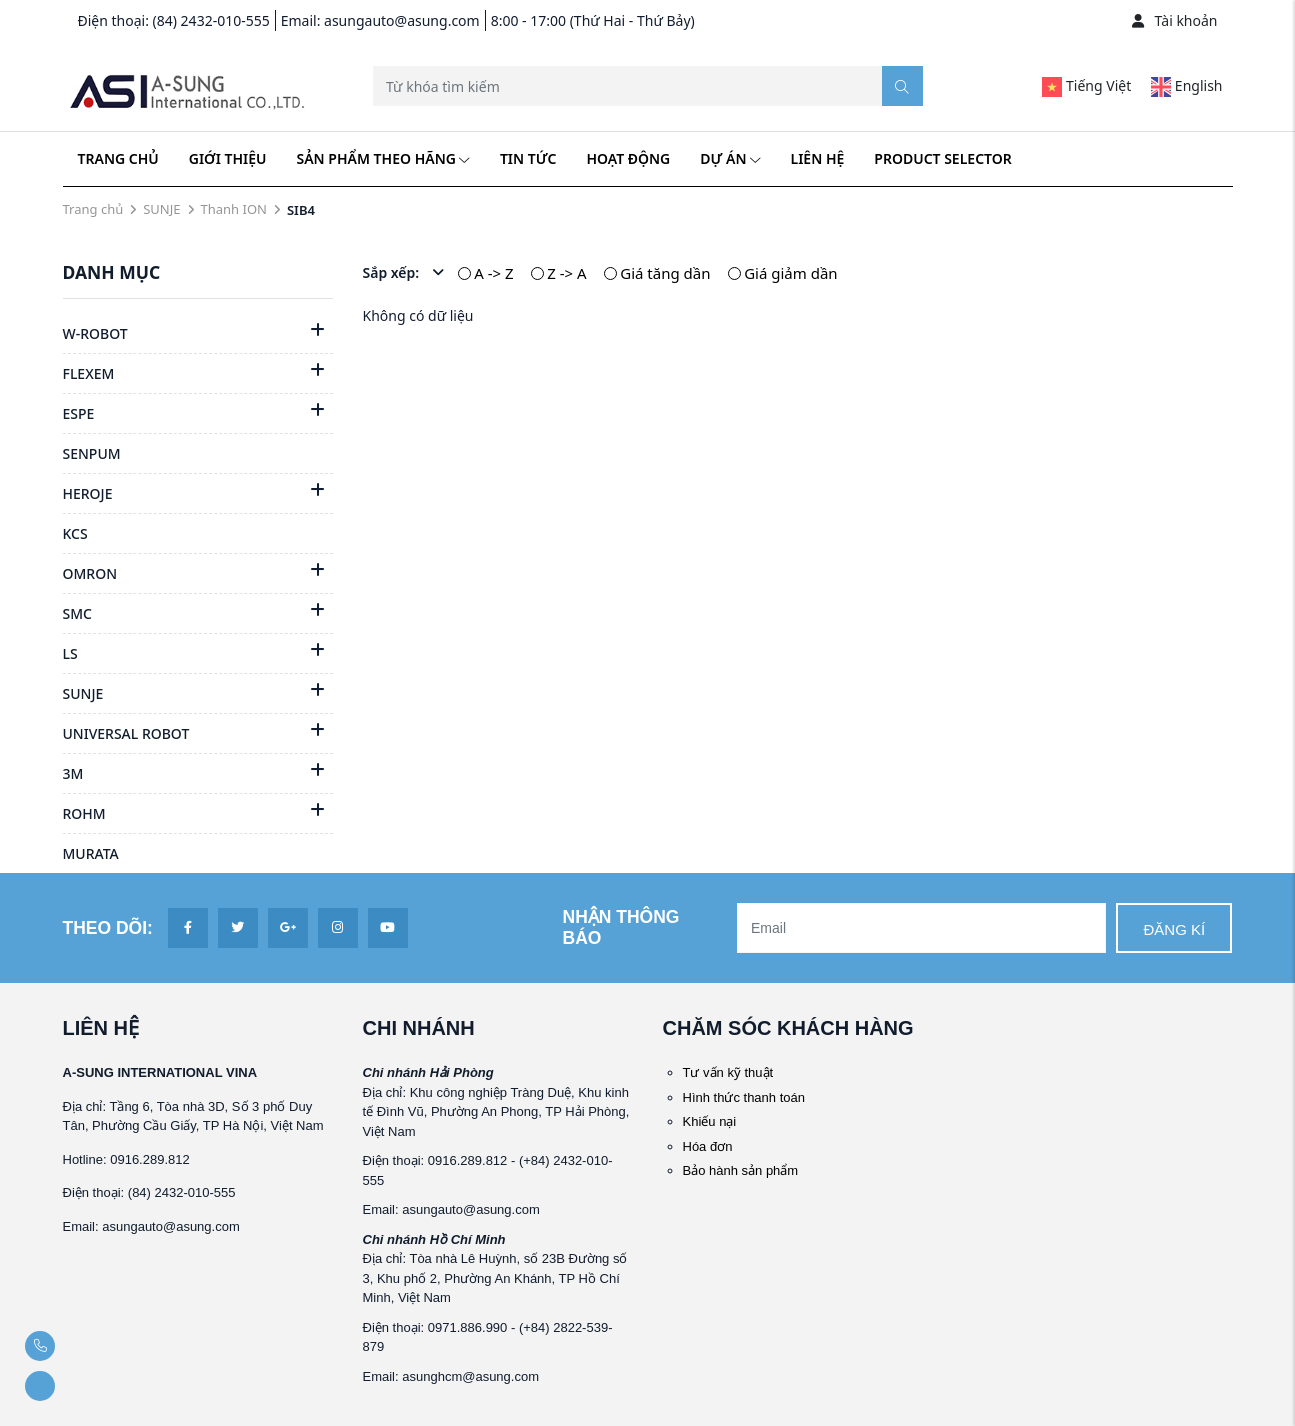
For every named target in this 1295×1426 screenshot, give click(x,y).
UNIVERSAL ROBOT (126, 733)
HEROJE (88, 493)
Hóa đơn (708, 1146)
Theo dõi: (108, 928)
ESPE (79, 413)
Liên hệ (818, 158)
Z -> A (566, 273)
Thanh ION (234, 209)
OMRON (90, 573)
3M (73, 773)
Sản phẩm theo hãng (383, 158)
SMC (77, 613)
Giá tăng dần (665, 273)
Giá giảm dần (790, 273)
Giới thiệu (228, 158)
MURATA (91, 853)
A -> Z (493, 273)
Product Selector (942, 158)
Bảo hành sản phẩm (741, 1170)
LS (70, 653)
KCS (75, 533)
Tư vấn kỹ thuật (728, 1072)
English (1186, 85)
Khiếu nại (710, 1121)
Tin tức (528, 158)
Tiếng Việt (1086, 85)
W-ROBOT (95, 333)
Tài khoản (1174, 20)
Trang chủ (118, 158)
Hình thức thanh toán (744, 1097)
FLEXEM (89, 373)
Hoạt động (628, 158)
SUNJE (161, 209)
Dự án (730, 158)
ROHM (84, 813)
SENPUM (92, 453)
